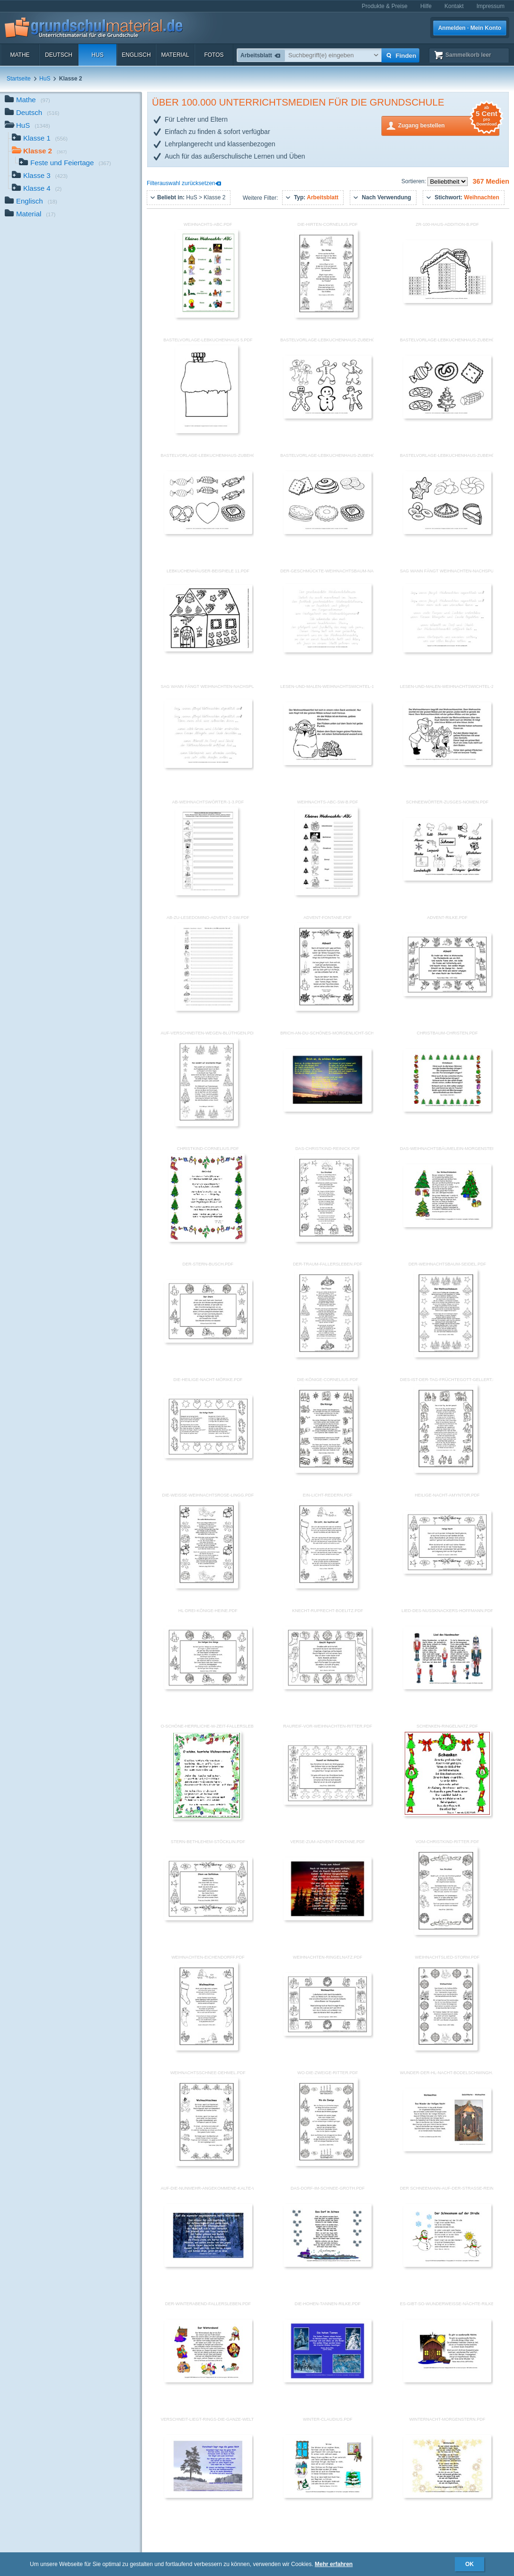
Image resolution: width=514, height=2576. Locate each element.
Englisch (136, 55)
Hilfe (426, 6)
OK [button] (469, 2564)
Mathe (19, 55)
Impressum (491, 6)
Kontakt (454, 6)
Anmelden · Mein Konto (469, 28)
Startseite (19, 78)
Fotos (213, 55)
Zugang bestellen (448, 125)
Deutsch (58, 55)
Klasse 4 (37, 189)
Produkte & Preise (385, 6)
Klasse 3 (40, 176)
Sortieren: (414, 181)
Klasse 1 (40, 139)
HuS (97, 55)
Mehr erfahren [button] (334, 2564)
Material (175, 55)
